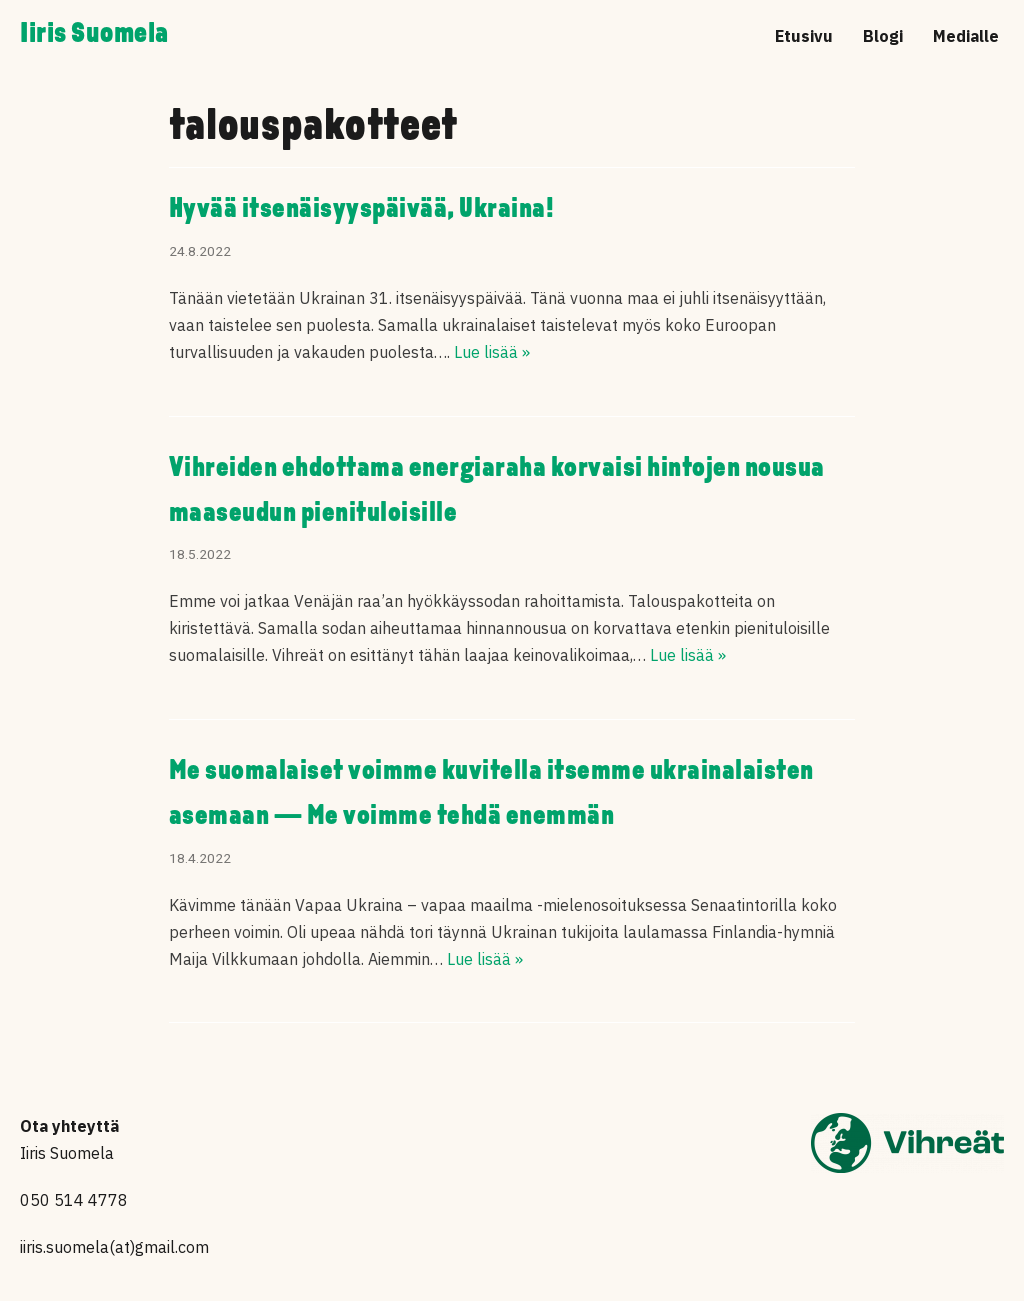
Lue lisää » (492, 352)
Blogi (883, 36)
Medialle (966, 36)
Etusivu (804, 36)
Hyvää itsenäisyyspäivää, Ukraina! (362, 210)
